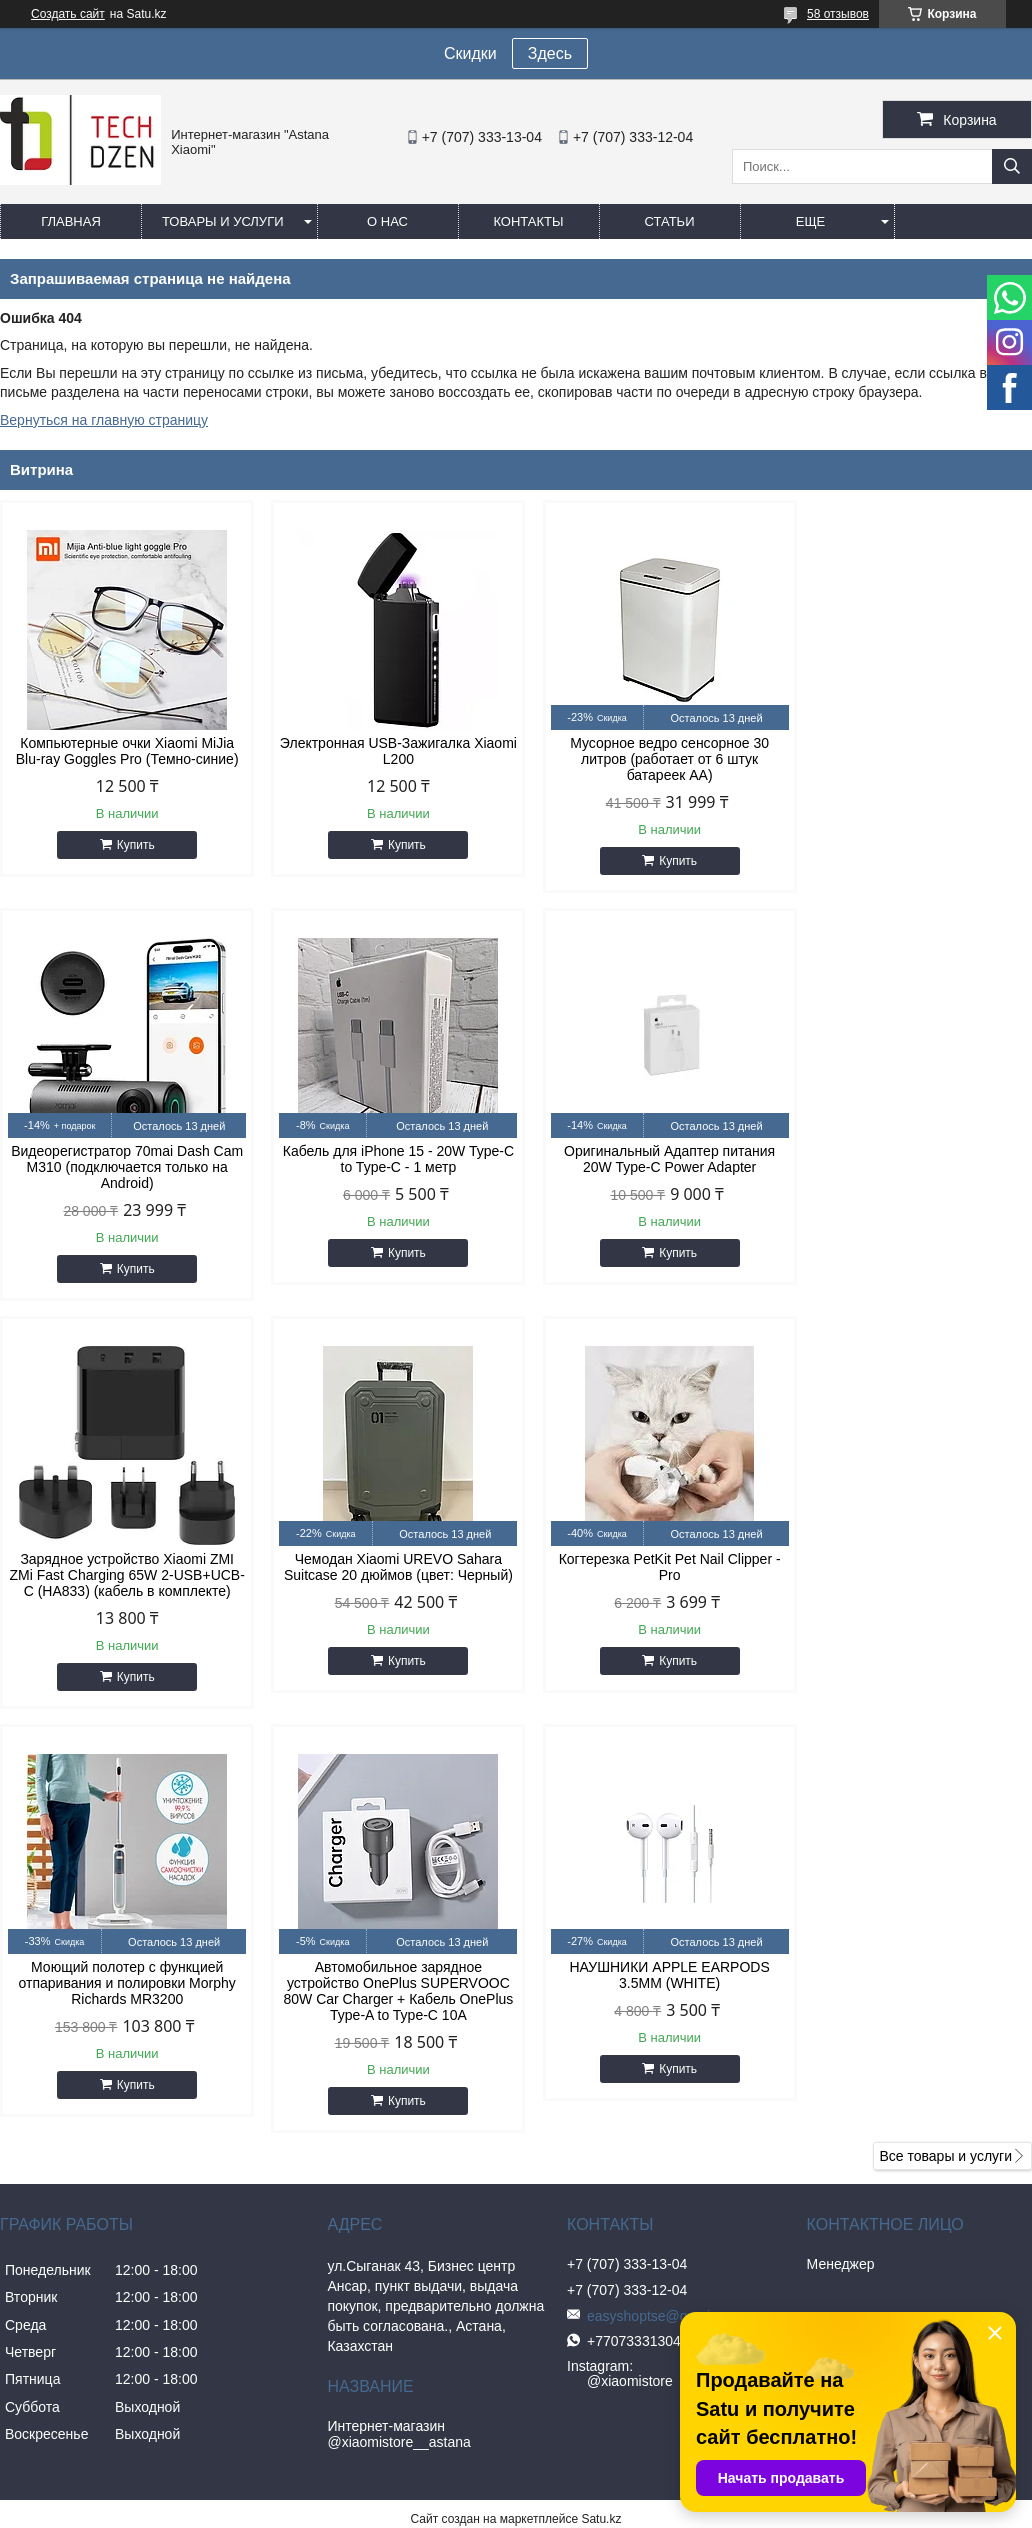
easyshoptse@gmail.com (657, 1924)
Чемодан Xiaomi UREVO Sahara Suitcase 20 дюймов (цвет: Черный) (909, 1159)
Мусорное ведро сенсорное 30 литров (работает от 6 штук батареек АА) (647, 759)
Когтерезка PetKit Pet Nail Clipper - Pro (123, 1583)
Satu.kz (601, 2127)
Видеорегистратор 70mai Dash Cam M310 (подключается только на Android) (909, 759)
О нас (387, 221)
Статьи (670, 221)
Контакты (528, 221)
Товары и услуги (223, 221)
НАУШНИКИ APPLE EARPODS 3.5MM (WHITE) (909, 1583)
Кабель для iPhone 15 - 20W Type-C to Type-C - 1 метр (122, 1159)
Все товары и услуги (945, 1764)
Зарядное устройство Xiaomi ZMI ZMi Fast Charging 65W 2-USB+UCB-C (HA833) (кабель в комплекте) (647, 1175)
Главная (71, 221)
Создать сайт (68, 14)
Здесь (550, 53)
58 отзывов (838, 14)
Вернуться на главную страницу (104, 420)
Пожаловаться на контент (634, 2145)
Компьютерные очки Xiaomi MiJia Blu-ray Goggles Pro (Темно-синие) (122, 751)
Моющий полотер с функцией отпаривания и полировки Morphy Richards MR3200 (384, 1591)
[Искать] (1012, 166)
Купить (131, 845)
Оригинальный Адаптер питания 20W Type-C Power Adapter (384, 1159)
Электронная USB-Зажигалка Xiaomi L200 (385, 751)
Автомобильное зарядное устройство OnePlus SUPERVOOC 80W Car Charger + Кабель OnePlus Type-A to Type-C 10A (647, 1599)
